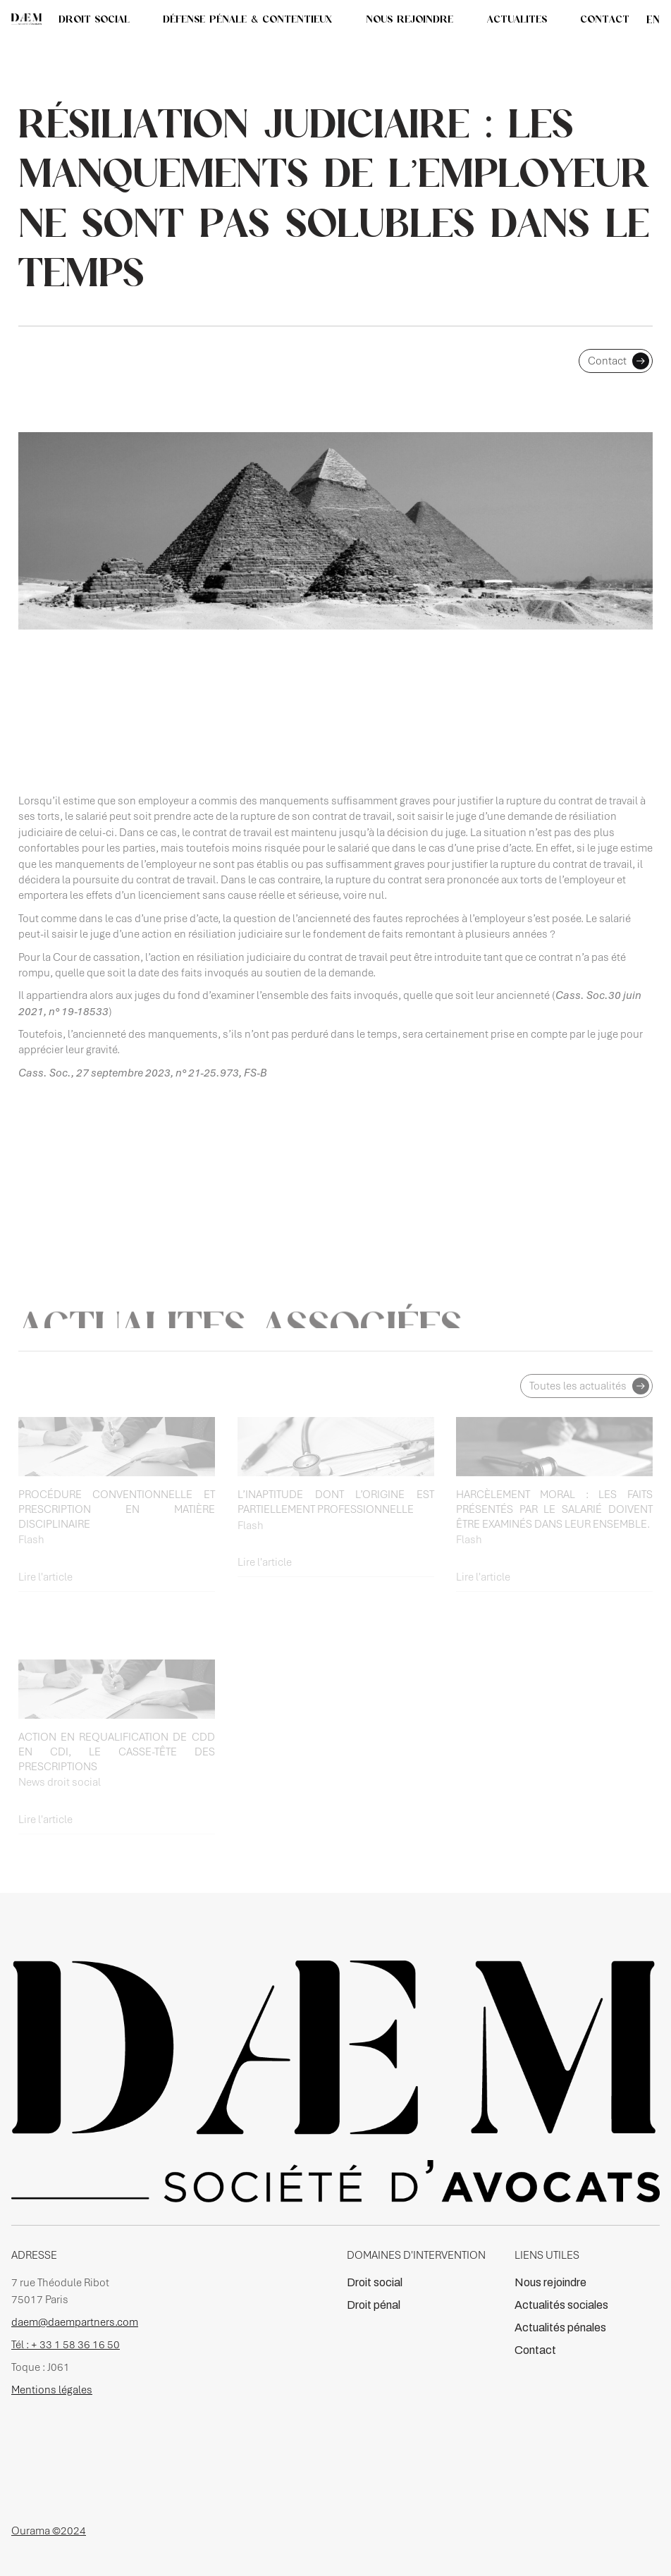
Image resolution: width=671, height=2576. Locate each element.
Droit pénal (373, 2305)
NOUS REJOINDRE (409, 19)
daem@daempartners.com (74, 2322)
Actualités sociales (561, 2305)
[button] (517, 19)
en (653, 19)
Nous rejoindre (550, 2282)
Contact (535, 2350)
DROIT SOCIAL (94, 19)
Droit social (374, 2282)
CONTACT (604, 19)
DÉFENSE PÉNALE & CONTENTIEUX (247, 19)
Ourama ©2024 (48, 2531)
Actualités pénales (560, 2327)
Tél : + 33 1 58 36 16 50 (65, 2345)
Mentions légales (51, 2390)
